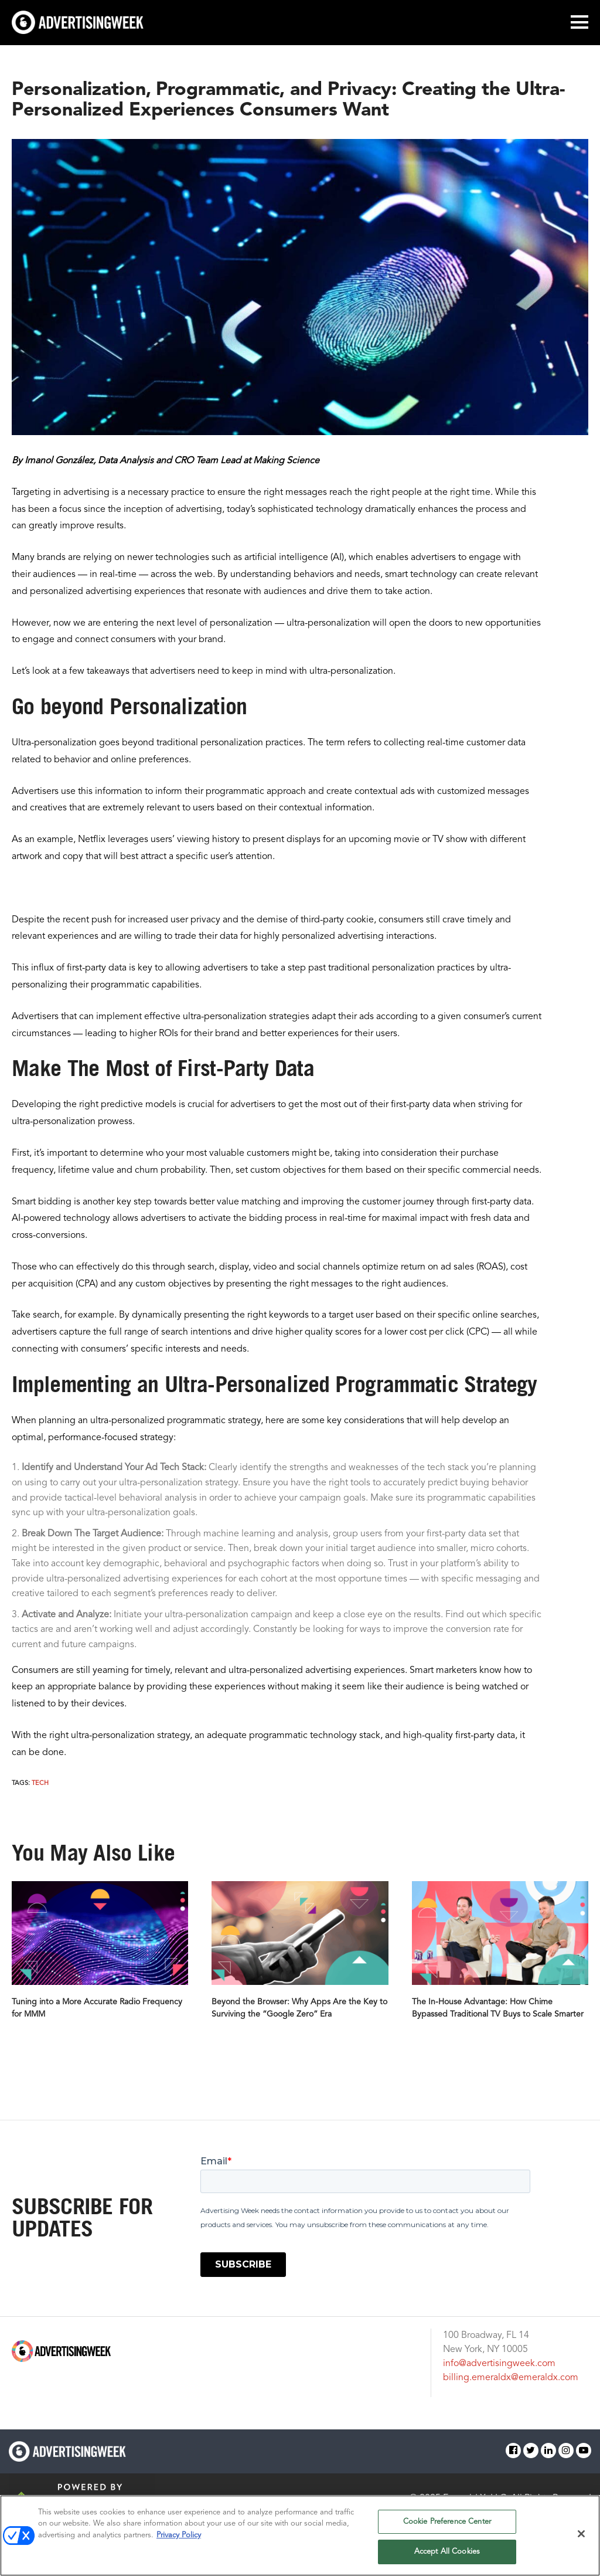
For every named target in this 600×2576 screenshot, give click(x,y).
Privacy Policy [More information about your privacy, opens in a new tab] (178, 2535)
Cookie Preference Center (447, 2522)
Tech (40, 1783)
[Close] (581, 2534)
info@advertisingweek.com (499, 2363)
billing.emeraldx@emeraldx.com (510, 2377)
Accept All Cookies (447, 2551)
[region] (300, 2535)
